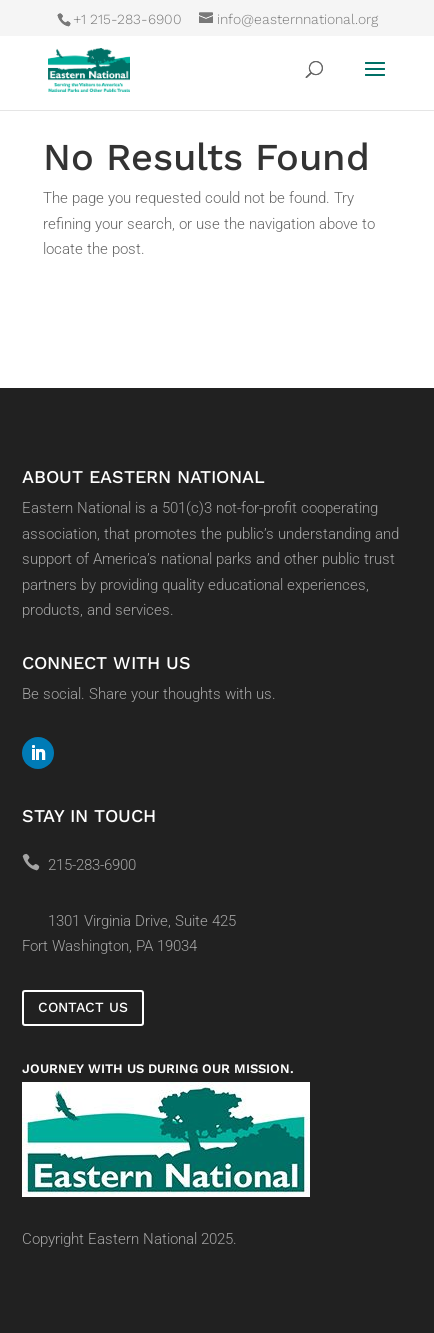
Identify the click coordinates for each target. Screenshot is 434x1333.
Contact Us (83, 1007)
